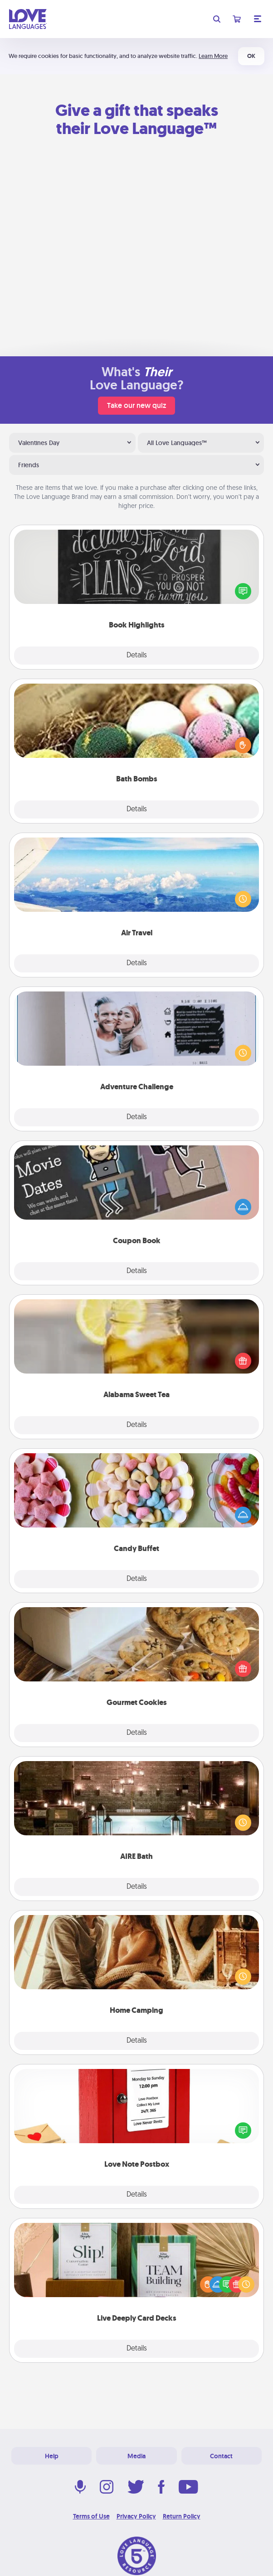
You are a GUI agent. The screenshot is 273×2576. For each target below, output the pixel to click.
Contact (221, 2456)
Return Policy (181, 2516)
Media (136, 2456)
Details (137, 655)
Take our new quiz (136, 405)
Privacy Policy (136, 2516)
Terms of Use (91, 2516)
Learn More (213, 56)
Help (51, 2456)
